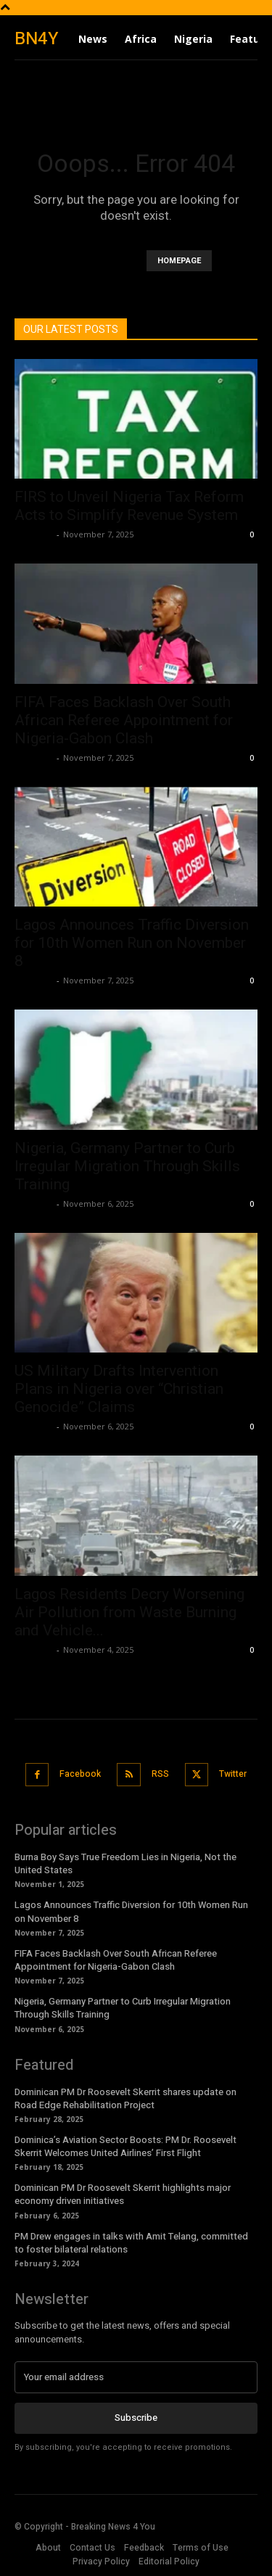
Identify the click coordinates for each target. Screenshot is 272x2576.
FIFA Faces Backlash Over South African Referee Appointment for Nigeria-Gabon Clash (124, 720)
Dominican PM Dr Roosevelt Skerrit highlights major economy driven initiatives (123, 2194)
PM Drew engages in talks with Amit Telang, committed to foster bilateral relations (131, 2242)
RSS (160, 1773)
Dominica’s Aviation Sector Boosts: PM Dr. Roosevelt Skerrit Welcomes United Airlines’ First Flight (125, 2146)
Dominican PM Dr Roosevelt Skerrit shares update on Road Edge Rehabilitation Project (125, 2098)
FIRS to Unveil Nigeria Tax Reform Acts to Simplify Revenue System (129, 506)
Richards (34, 534)
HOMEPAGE (179, 260)
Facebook (80, 1773)
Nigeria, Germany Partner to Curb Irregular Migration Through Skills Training (127, 1166)
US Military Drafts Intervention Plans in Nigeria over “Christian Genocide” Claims (119, 1389)
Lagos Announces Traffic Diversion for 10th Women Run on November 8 (132, 943)
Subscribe (136, 2417)
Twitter (233, 1773)
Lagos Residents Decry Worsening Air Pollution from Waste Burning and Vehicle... (129, 1612)
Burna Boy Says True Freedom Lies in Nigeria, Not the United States (125, 1863)
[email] (136, 2377)
